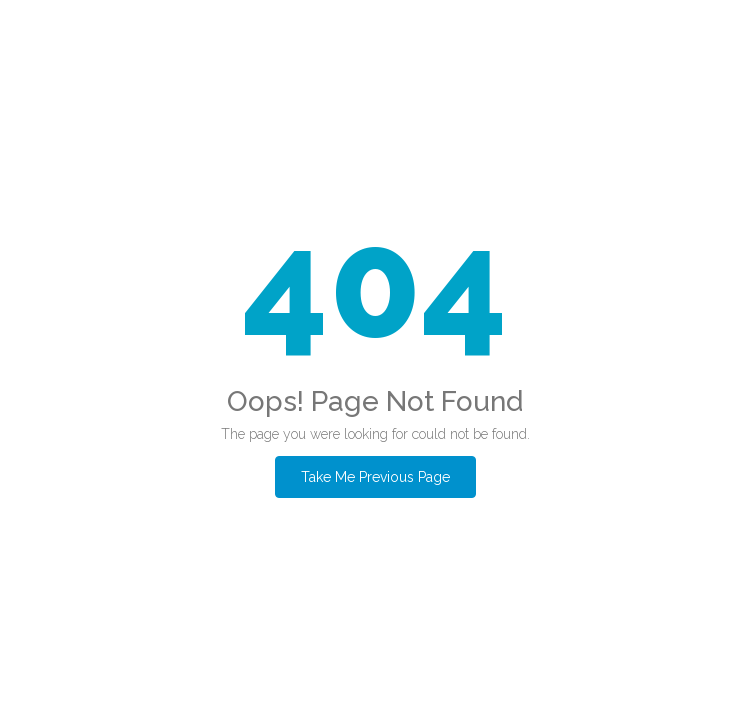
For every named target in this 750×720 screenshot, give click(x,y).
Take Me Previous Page (375, 477)
